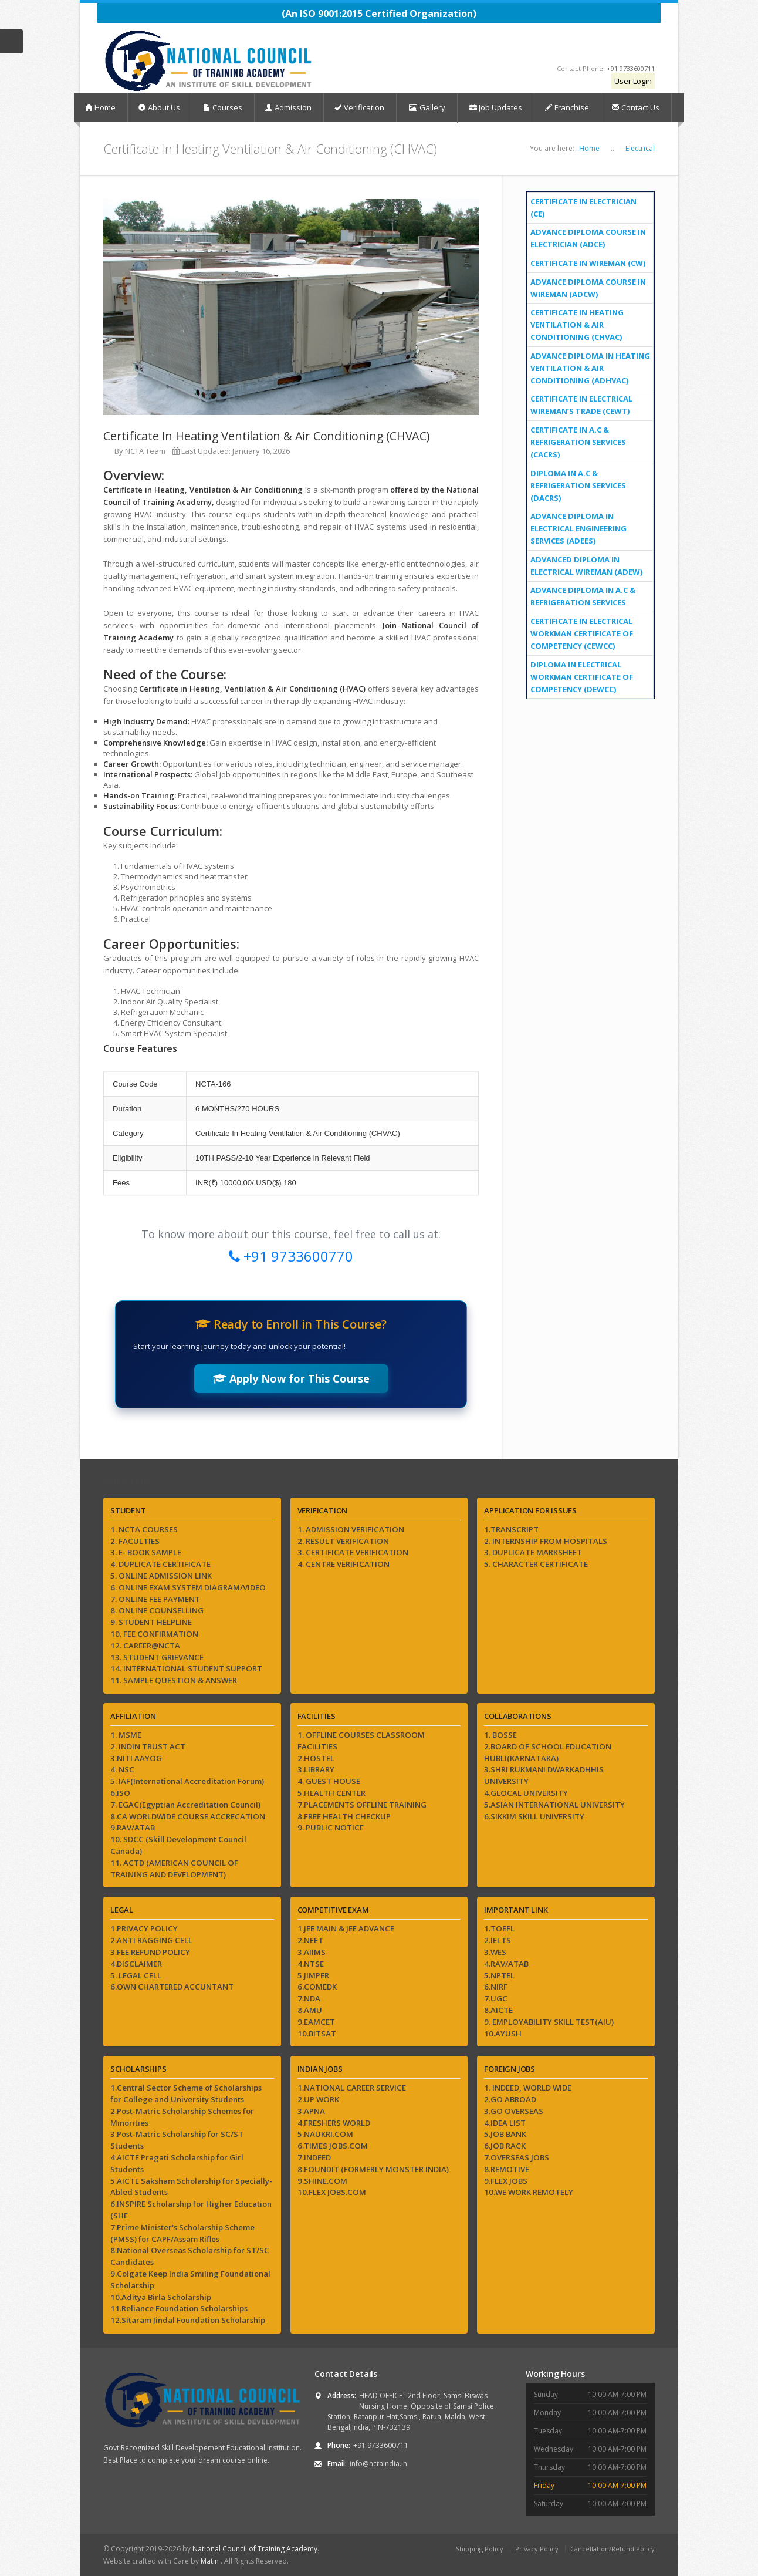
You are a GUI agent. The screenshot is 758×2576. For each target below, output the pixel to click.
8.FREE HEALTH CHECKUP (344, 1816)
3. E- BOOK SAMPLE (145, 1552)
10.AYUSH (503, 2033)
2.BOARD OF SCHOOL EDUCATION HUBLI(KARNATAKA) (547, 1752)
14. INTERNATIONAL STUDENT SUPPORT (186, 1668)
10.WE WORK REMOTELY (528, 2192)
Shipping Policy (479, 2548)
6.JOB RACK (505, 2145)
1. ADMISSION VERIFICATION (350, 1529)
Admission (288, 107)
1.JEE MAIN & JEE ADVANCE (345, 1928)
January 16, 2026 (261, 451)
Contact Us (635, 107)
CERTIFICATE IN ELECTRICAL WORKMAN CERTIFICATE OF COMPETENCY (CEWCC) (581, 633)
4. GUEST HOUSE (328, 1781)
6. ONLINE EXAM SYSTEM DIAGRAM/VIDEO (188, 1587)
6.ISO (120, 1793)
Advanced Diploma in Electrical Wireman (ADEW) (586, 565)
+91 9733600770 (291, 1256)
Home (100, 107)
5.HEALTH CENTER (331, 1793)
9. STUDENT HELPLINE (151, 1622)
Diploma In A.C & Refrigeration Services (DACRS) (578, 485)
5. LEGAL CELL (135, 1975)
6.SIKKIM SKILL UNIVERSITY (534, 1816)
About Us (159, 107)
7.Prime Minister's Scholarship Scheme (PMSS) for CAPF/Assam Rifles (182, 2233)
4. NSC (122, 1769)
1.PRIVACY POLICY (144, 1928)
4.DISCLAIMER (136, 1963)
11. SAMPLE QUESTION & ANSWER (173, 1680)
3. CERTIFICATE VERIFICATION (352, 1552)
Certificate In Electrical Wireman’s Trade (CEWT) (581, 404)
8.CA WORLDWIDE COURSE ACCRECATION (187, 1816)
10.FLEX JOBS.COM (331, 2192)
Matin (211, 2561)
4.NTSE (310, 1963)
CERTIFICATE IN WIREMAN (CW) (587, 263)
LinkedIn (642, 45)
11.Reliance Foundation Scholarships (179, 2308)
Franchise (567, 107)
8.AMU (309, 2010)
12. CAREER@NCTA (145, 1645)
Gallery (426, 107)
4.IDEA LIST (505, 2123)
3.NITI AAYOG (136, 1758)
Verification (359, 107)
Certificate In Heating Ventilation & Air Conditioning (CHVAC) (577, 324)
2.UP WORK (318, 2099)
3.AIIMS (311, 1952)
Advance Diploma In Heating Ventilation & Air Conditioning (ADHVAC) (590, 368)
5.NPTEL (499, 1975)
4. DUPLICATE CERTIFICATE (160, 1564)
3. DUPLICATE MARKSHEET (533, 1552)
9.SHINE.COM (322, 2181)
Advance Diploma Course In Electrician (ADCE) (588, 238)
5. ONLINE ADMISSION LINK (161, 1575)
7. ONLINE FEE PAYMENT (155, 1599)
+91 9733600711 (631, 68)
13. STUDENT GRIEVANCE (157, 1657)
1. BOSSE (500, 1734)
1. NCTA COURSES (144, 1529)
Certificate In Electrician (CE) (583, 207)
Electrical (640, 148)
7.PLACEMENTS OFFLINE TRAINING (362, 1804)
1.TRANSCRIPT (511, 1529)
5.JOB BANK (505, 2134)
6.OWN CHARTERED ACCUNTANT (172, 1986)
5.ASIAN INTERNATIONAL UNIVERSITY (554, 1804)
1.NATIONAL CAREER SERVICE (351, 2087)
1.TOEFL (499, 1928)
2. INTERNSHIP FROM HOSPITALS (545, 1541)
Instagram (591, 45)
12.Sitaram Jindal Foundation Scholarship (187, 2320)
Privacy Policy (537, 2548)
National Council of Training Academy (254, 2549)
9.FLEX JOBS (505, 2181)
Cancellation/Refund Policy (612, 2548)
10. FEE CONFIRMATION (154, 1633)
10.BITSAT (316, 2033)
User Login (633, 81)
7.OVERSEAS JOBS (516, 2157)
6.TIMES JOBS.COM (332, 2145)
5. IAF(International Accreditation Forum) (187, 1781)
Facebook (543, 45)
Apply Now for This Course (291, 1378)
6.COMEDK (317, 1986)
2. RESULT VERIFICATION (343, 1541)
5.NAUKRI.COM (325, 2134)
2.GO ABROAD (510, 2099)
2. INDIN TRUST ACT (147, 1746)
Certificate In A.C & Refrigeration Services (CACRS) (578, 442)
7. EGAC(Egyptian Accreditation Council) (185, 1804)
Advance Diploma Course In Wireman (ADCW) (588, 288)
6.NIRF (495, 1986)
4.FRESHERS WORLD (333, 2123)
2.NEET (310, 1940)
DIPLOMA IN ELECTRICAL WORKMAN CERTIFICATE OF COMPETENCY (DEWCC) (581, 676)
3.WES (495, 1952)
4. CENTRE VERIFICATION (343, 1564)
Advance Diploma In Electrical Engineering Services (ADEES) (578, 528)
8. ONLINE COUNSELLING (157, 1610)
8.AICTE (498, 2010)
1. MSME (125, 1734)
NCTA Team (145, 451)
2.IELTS (497, 1940)
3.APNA (311, 2111)
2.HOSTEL (315, 1758)
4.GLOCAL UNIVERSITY (526, 1793)
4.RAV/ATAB (506, 1963)
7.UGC (495, 1998)
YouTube (566, 45)
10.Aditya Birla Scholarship (160, 2297)
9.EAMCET (316, 2022)
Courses (222, 107)
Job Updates (495, 107)
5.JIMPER (313, 1975)
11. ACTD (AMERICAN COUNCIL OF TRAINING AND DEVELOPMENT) (174, 1868)
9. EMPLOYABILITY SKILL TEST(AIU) (549, 2022)
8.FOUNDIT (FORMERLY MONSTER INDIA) (373, 2169)
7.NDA (308, 1998)
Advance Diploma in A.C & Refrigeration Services (582, 596)
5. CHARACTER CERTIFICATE (536, 1564)
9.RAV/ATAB (132, 1827)
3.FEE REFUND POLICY (150, 1952)
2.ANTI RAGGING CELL (151, 1940)
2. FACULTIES (135, 1541)
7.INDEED (314, 2157)
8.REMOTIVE (506, 2169)
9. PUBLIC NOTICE (330, 1827)
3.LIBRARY (315, 1769)
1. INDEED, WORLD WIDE (527, 2087)
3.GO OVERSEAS (513, 2111)
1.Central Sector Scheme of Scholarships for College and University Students (186, 2093)
